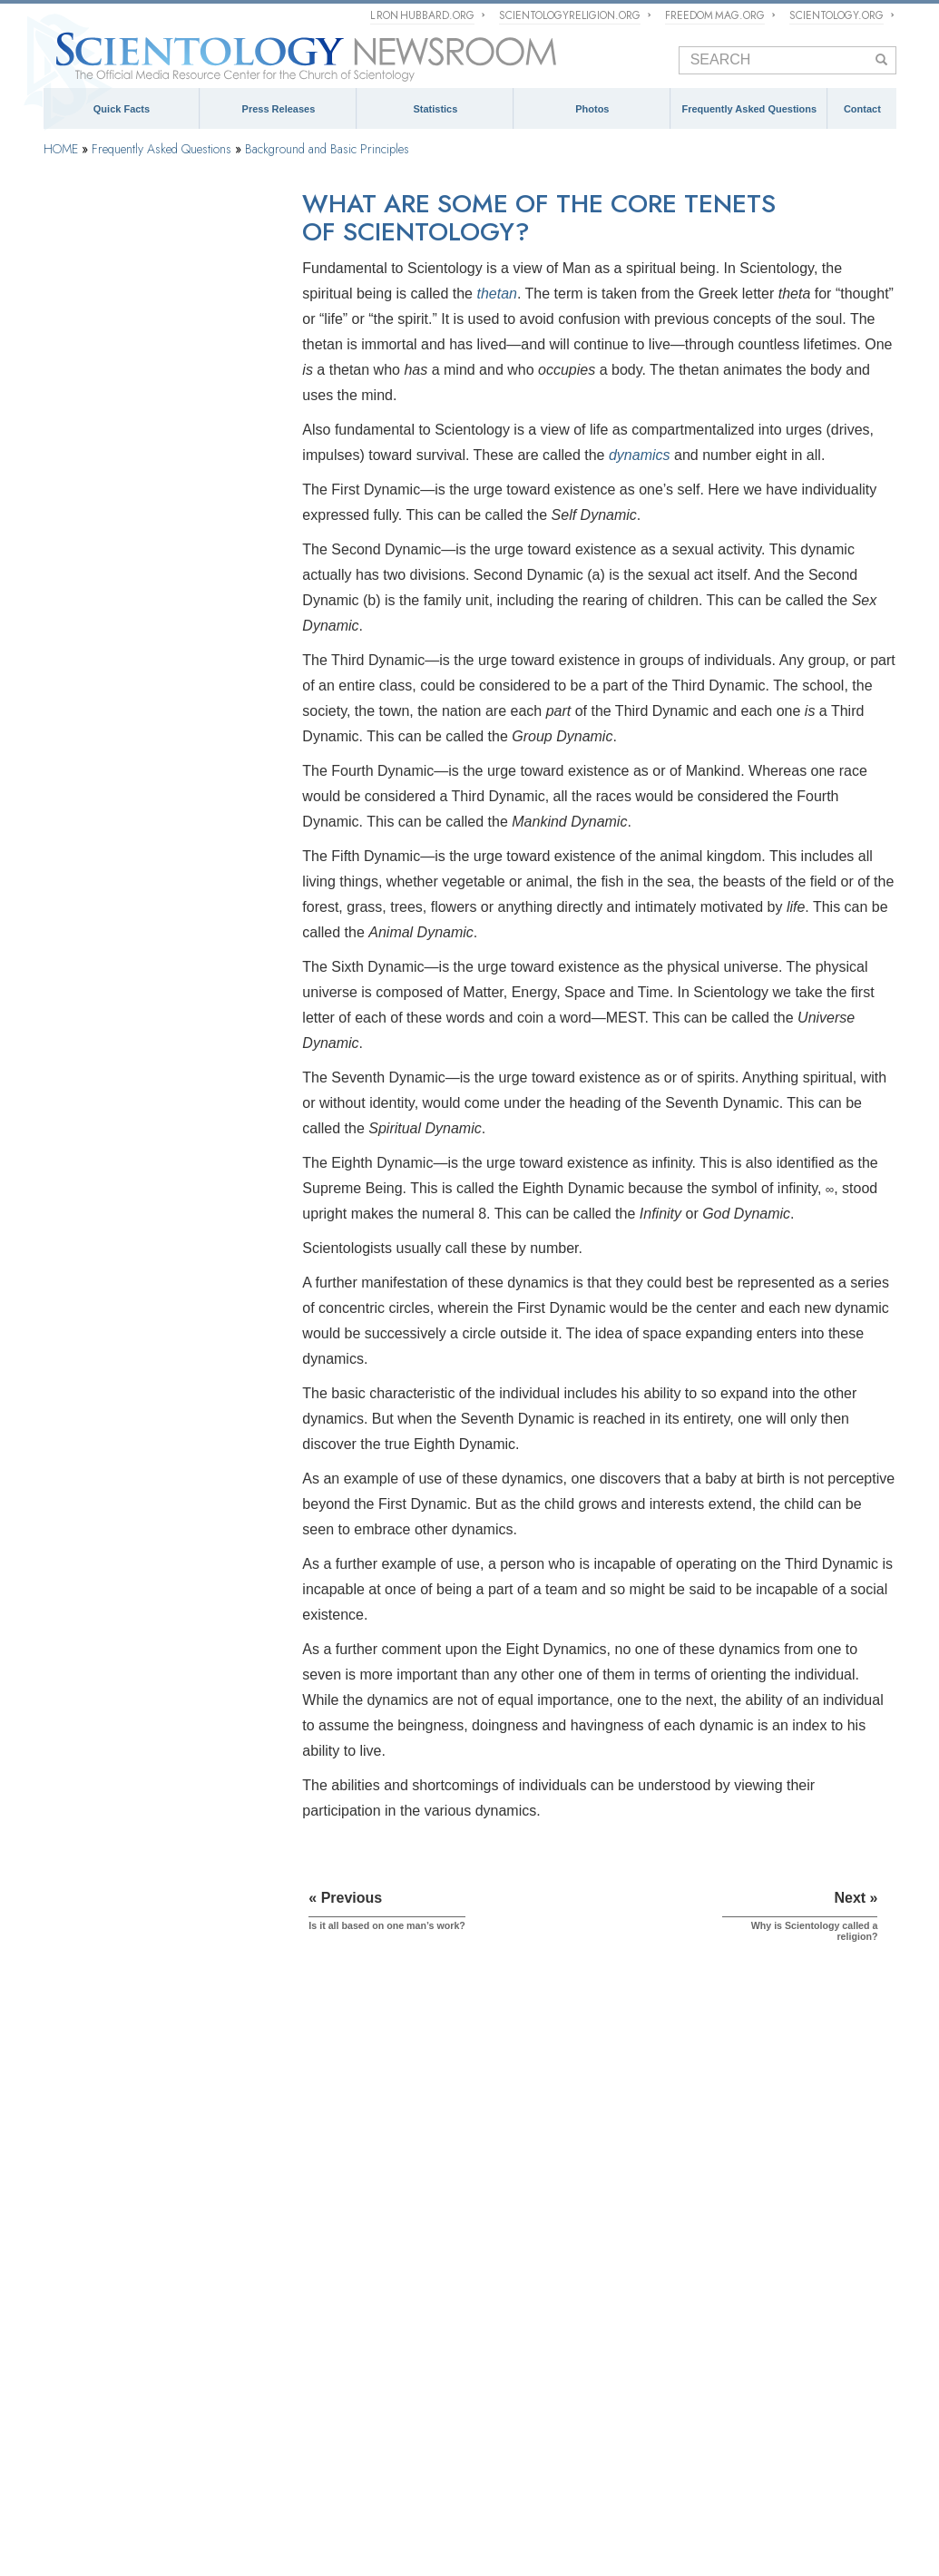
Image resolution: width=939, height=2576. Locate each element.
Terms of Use (423, 2544)
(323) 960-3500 (797, 2198)
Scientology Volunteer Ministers (243, 2479)
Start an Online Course (99, 2479)
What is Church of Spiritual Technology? (124, 1519)
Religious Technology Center (129, 1467)
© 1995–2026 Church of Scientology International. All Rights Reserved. (169, 2544)
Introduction (86, 263)
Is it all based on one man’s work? (144, 421)
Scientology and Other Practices (138, 1330)
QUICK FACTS (88, 2093)
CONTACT (737, 2093)
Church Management (108, 1421)
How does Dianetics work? (126, 686)
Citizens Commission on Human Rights (736, 2506)
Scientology (73, 2119)
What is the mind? (105, 659)
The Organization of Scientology (137, 1375)
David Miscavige (572, 2453)
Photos (592, 108)
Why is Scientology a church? (133, 513)
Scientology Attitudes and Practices (147, 1284)
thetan (496, 293)
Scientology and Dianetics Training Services (144, 1003)
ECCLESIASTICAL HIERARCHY (319, 2101)
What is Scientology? (468, 2453)
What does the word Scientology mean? (158, 341)
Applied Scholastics (151, 2506)
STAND (672, 2479)
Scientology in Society (112, 1617)
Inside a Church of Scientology (134, 1238)
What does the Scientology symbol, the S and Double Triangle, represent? (155, 599)
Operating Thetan (99, 1147)
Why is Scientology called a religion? (150, 487)
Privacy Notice (315, 2544)
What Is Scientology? (113, 367)
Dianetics (67, 2143)
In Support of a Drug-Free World (289, 2506)
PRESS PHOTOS (537, 2244)
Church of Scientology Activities (563, 2162)
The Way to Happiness (759, 2479)
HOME (61, 149)
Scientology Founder (108, 847)
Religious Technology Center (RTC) (131, 2193)
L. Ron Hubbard (84, 2169)
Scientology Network (241, 2453)
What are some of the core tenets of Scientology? (148, 453)
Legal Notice (475, 2544)
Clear (68, 1101)
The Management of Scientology (345, 2133)
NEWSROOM (527, 2093)
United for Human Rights (440, 2506)
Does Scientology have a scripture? (147, 540)
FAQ (58, 2294)
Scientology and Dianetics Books (140, 951)
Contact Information (775, 2314)
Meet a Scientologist (535, 2186)
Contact (862, 108)
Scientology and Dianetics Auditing (145, 1055)
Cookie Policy (371, 2544)
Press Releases (279, 108)
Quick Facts (121, 108)
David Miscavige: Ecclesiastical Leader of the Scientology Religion (332, 2344)
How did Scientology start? (126, 394)
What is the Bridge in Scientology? (145, 752)
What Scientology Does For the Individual (134, 899)
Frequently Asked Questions (749, 108)
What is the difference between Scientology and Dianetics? (136, 719)
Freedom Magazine (594, 2479)
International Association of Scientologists (433, 2479)
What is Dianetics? (107, 633)
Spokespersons (762, 2272)
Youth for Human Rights (571, 2506)
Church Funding (96, 1570)
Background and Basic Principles (327, 149)
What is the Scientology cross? (136, 567)
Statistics (435, 108)
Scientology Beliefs (104, 801)
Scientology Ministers (110, 1192)
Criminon (849, 2479)
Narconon (67, 2506)
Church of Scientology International (133, 2218)
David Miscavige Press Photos (560, 2269)
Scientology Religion (354, 2453)
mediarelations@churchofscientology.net (784, 2235)
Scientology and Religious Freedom (574, 2210)
